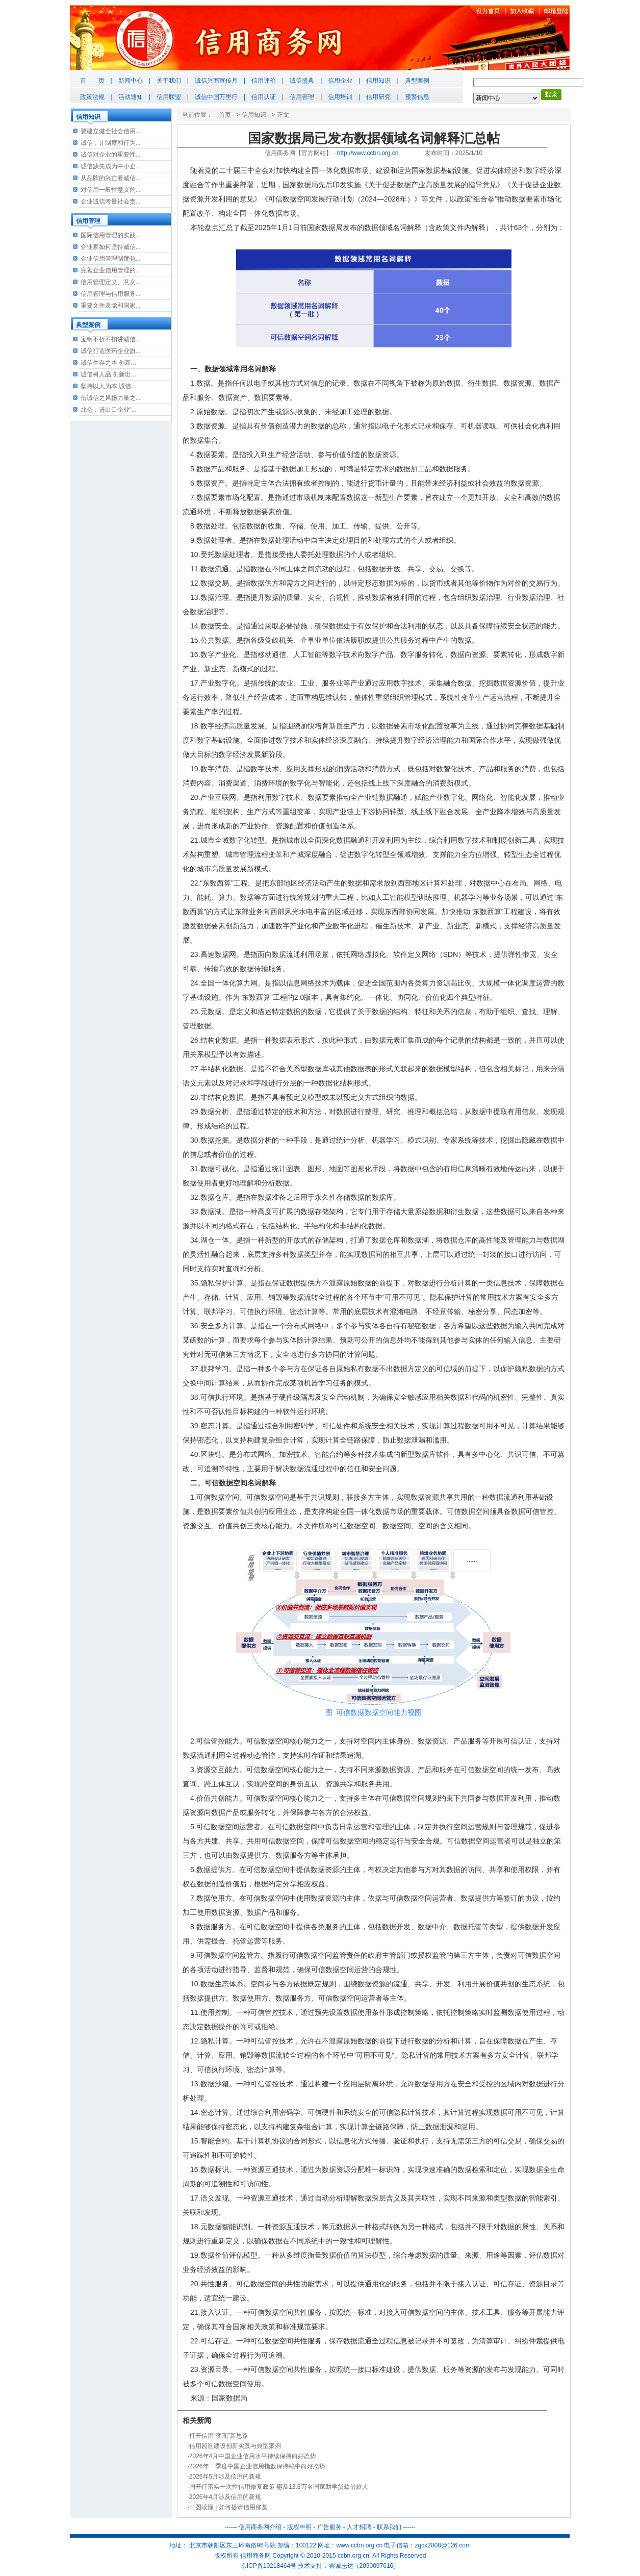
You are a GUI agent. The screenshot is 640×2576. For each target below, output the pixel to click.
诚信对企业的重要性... (111, 154)
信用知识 (378, 80)
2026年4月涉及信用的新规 (225, 2497)
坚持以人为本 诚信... (108, 386)
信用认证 (263, 96)
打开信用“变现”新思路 (218, 2435)
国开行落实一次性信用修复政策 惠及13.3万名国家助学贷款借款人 (278, 2486)
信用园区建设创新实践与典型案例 (235, 2445)
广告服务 (329, 2527)
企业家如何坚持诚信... (111, 246)
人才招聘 (359, 2527)
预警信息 (417, 96)
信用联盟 (169, 96)
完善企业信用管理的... (111, 270)
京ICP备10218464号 (268, 2565)
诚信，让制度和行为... (111, 142)
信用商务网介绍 (260, 2527)
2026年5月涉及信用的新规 (225, 2476)
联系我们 (389, 2527)
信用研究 (378, 96)
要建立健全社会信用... (111, 131)
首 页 (92, 80)
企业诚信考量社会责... (111, 201)
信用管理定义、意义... (111, 282)
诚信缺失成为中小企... (111, 166)
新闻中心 (130, 80)
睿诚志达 (341, 2565)
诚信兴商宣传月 (216, 80)
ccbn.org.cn (353, 2555)
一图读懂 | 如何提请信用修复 (228, 2507)
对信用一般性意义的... (111, 189)
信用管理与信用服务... (111, 293)
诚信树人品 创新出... (108, 374)
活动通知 (130, 96)
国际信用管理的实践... (111, 235)
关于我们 (169, 80)
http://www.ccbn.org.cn (368, 153)
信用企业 (340, 80)
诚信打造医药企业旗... (111, 351)
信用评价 (263, 80)
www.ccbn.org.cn (359, 2545)
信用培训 (340, 96)
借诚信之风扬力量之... (111, 397)
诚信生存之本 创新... (108, 362)
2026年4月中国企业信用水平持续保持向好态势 (252, 2456)
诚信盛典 (302, 80)
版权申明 (299, 2527)
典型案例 (417, 80)
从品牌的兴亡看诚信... (111, 178)
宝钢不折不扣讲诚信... (111, 339)
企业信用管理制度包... (111, 258)
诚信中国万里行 (216, 96)
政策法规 (92, 96)
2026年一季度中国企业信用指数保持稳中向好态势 (257, 2466)
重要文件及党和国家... (111, 305)
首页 (225, 114)
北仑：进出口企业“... (109, 409)
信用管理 (302, 96)
